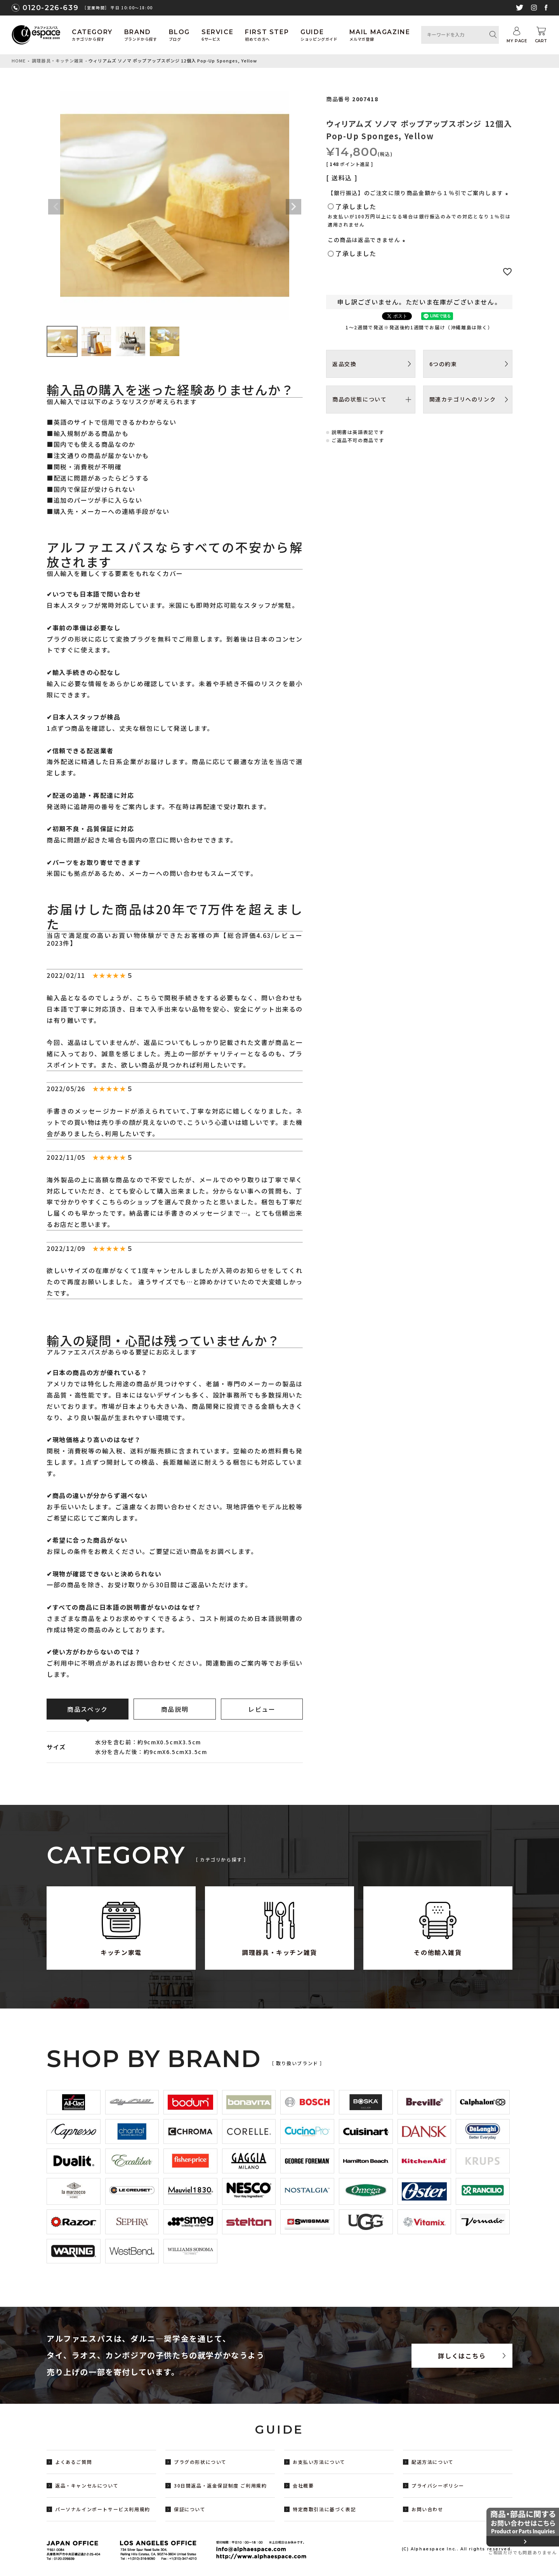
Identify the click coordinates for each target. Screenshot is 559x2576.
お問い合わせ (427, 2509)
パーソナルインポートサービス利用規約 (102, 2509)
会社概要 (303, 2485)
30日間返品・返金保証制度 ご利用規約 (220, 2485)
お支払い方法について (319, 2461)
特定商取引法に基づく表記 (324, 2509)
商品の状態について (359, 399)
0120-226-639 (50, 7)
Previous (56, 207)
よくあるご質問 (73, 2461)
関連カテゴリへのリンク (462, 399)
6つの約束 (443, 364)
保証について (190, 2509)
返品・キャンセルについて (86, 2485)
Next (293, 207)
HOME (19, 60)
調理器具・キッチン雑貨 (57, 60)
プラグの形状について (200, 2461)
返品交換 (344, 364)
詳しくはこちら (462, 2355)
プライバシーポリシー (437, 2485)
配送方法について (432, 2461)
